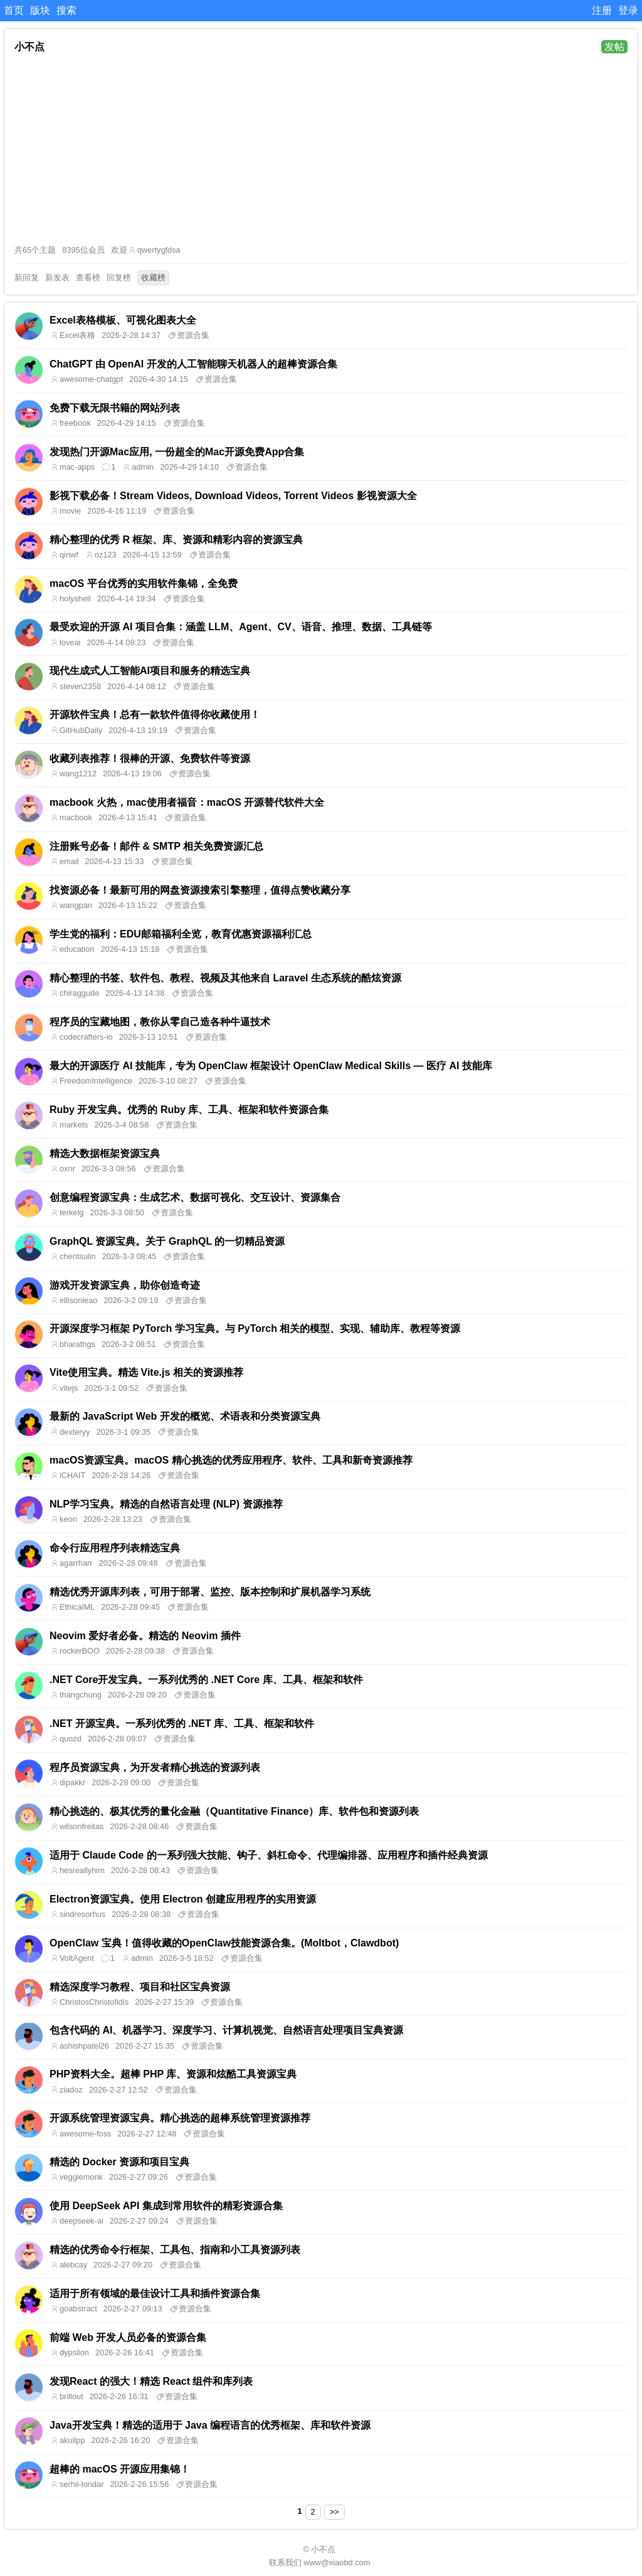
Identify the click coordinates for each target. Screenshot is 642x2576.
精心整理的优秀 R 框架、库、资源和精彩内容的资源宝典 (176, 539)
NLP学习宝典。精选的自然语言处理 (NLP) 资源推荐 (166, 1504)
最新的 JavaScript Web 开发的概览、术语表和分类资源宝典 (185, 1416)
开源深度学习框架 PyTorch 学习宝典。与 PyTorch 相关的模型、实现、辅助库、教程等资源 (255, 1328)
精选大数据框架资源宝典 (105, 1153)
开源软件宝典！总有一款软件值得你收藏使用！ (155, 714)
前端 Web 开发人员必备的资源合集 (128, 2337)
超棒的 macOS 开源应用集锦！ (120, 2469)
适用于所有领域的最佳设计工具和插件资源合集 (155, 2293)
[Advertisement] (321, 149)
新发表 (57, 277)
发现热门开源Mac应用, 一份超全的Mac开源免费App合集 (177, 451)
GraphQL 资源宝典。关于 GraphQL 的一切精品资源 (167, 1241)
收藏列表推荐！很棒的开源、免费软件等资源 (150, 758)
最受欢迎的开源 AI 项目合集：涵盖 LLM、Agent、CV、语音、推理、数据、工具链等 (241, 626)
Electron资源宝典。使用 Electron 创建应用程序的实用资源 (183, 1899)
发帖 (614, 46)
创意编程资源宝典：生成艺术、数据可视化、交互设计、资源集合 (195, 1197)
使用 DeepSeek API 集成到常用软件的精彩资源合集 (166, 2205)
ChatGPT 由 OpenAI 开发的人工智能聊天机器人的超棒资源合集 (193, 364)
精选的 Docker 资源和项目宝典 (119, 2161)
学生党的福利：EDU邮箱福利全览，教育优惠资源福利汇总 (181, 934)
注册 (602, 10)
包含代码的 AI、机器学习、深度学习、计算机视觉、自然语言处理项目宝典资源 (226, 2030)
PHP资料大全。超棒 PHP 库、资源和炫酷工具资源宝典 (173, 2074)
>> (334, 2511)
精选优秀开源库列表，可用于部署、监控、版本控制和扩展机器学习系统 (210, 1591)
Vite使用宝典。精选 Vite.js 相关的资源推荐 (146, 1372)
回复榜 (119, 277)
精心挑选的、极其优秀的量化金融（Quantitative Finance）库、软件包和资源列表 (234, 1811)
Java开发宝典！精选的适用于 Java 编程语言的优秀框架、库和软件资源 (210, 2425)
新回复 (26, 277)
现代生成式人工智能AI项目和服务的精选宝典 (150, 670)
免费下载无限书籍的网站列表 (115, 408)
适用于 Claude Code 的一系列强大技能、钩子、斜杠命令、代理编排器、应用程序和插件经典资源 (269, 1855)
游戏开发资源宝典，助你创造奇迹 (125, 1285)
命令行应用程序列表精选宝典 (115, 1548)
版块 (40, 10)
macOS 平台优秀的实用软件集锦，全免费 (144, 583)
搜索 (66, 10)
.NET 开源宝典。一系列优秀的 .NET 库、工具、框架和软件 (182, 1723)
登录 (628, 10)
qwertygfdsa (159, 250)
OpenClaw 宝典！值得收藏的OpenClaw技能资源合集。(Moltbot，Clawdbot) (224, 1943)
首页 (14, 10)
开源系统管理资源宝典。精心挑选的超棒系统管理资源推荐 (180, 2118)
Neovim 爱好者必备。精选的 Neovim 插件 (145, 1635)
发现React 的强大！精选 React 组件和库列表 (151, 2381)
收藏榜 (153, 277)
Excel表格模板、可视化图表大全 (123, 320)
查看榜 (88, 277)
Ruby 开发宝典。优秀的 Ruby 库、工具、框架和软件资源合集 (189, 1109)
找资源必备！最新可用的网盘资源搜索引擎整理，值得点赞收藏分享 (200, 890)
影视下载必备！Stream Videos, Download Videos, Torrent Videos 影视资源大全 (233, 495)
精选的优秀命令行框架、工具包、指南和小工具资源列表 (175, 2249)
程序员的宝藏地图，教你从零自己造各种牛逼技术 (160, 1021)
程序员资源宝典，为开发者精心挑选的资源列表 (155, 1767)
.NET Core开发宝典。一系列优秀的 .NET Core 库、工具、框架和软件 (206, 1679)
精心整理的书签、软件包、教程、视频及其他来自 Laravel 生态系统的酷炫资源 (225, 978)
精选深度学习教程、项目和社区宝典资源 (140, 1987)
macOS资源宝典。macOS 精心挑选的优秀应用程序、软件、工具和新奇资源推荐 (231, 1460)
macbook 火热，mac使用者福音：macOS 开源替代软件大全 (187, 802)
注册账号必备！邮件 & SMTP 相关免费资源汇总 (156, 846)
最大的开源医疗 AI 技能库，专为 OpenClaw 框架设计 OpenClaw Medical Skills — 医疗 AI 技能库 (271, 1065)
